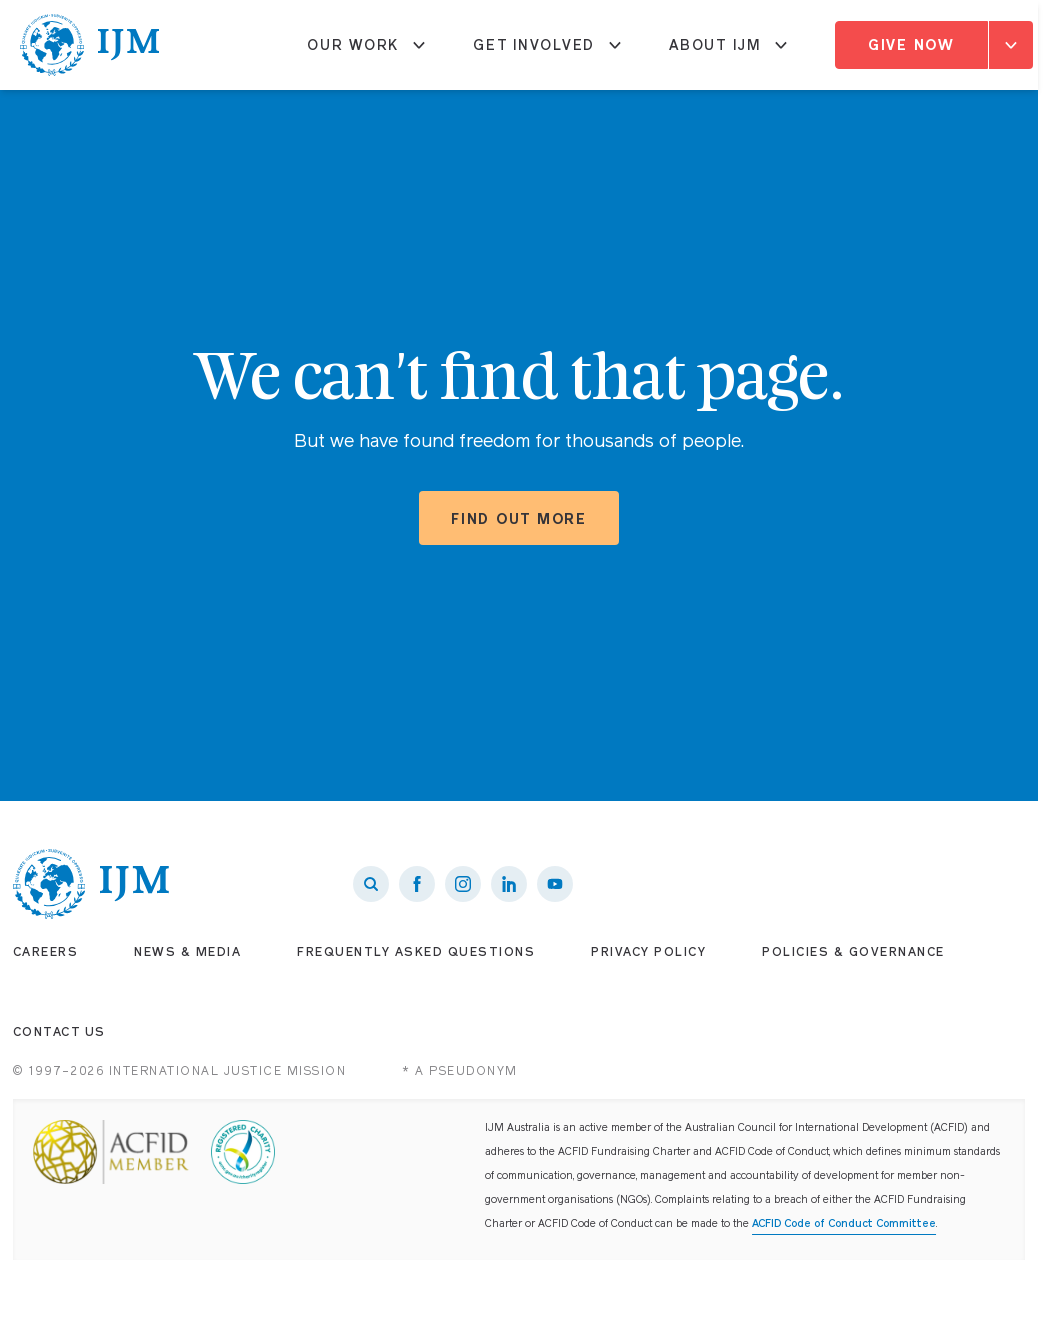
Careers (46, 952)
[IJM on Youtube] (555, 884)
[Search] (371, 884)
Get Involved (547, 53)
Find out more (519, 519)
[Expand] (1011, 45)
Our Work (366, 53)
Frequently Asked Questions (416, 952)
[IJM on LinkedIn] (509, 884)
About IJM (728, 53)
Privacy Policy (648, 952)
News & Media (187, 952)
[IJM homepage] (90, 45)
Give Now (911, 45)
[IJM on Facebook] (417, 884)
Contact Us (59, 1032)
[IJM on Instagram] (463, 884)
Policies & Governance (853, 952)
